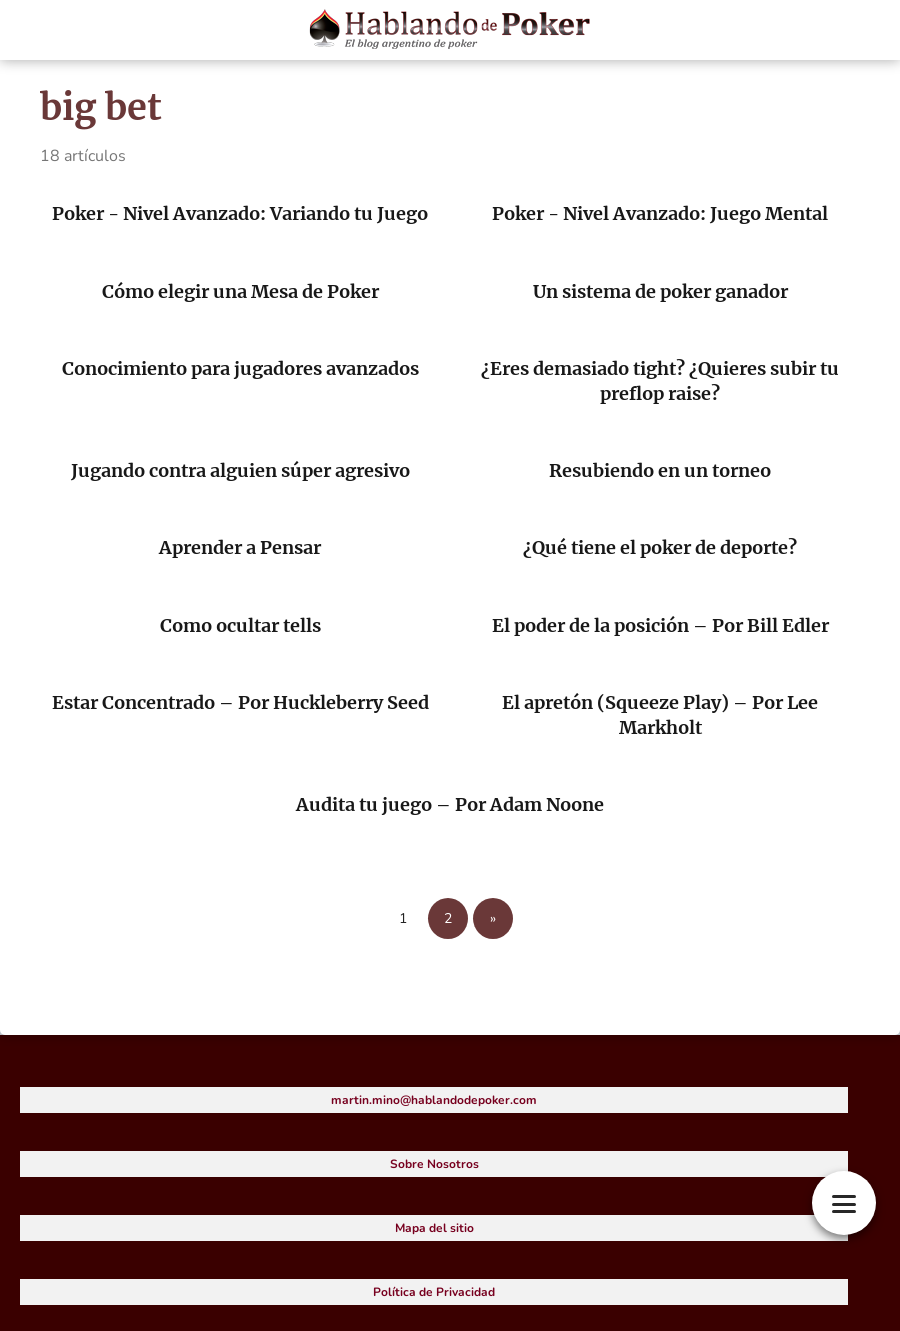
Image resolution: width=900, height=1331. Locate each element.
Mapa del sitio (434, 1228)
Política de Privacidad (434, 1292)
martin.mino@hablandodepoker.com (434, 1100)
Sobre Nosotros (434, 1164)
